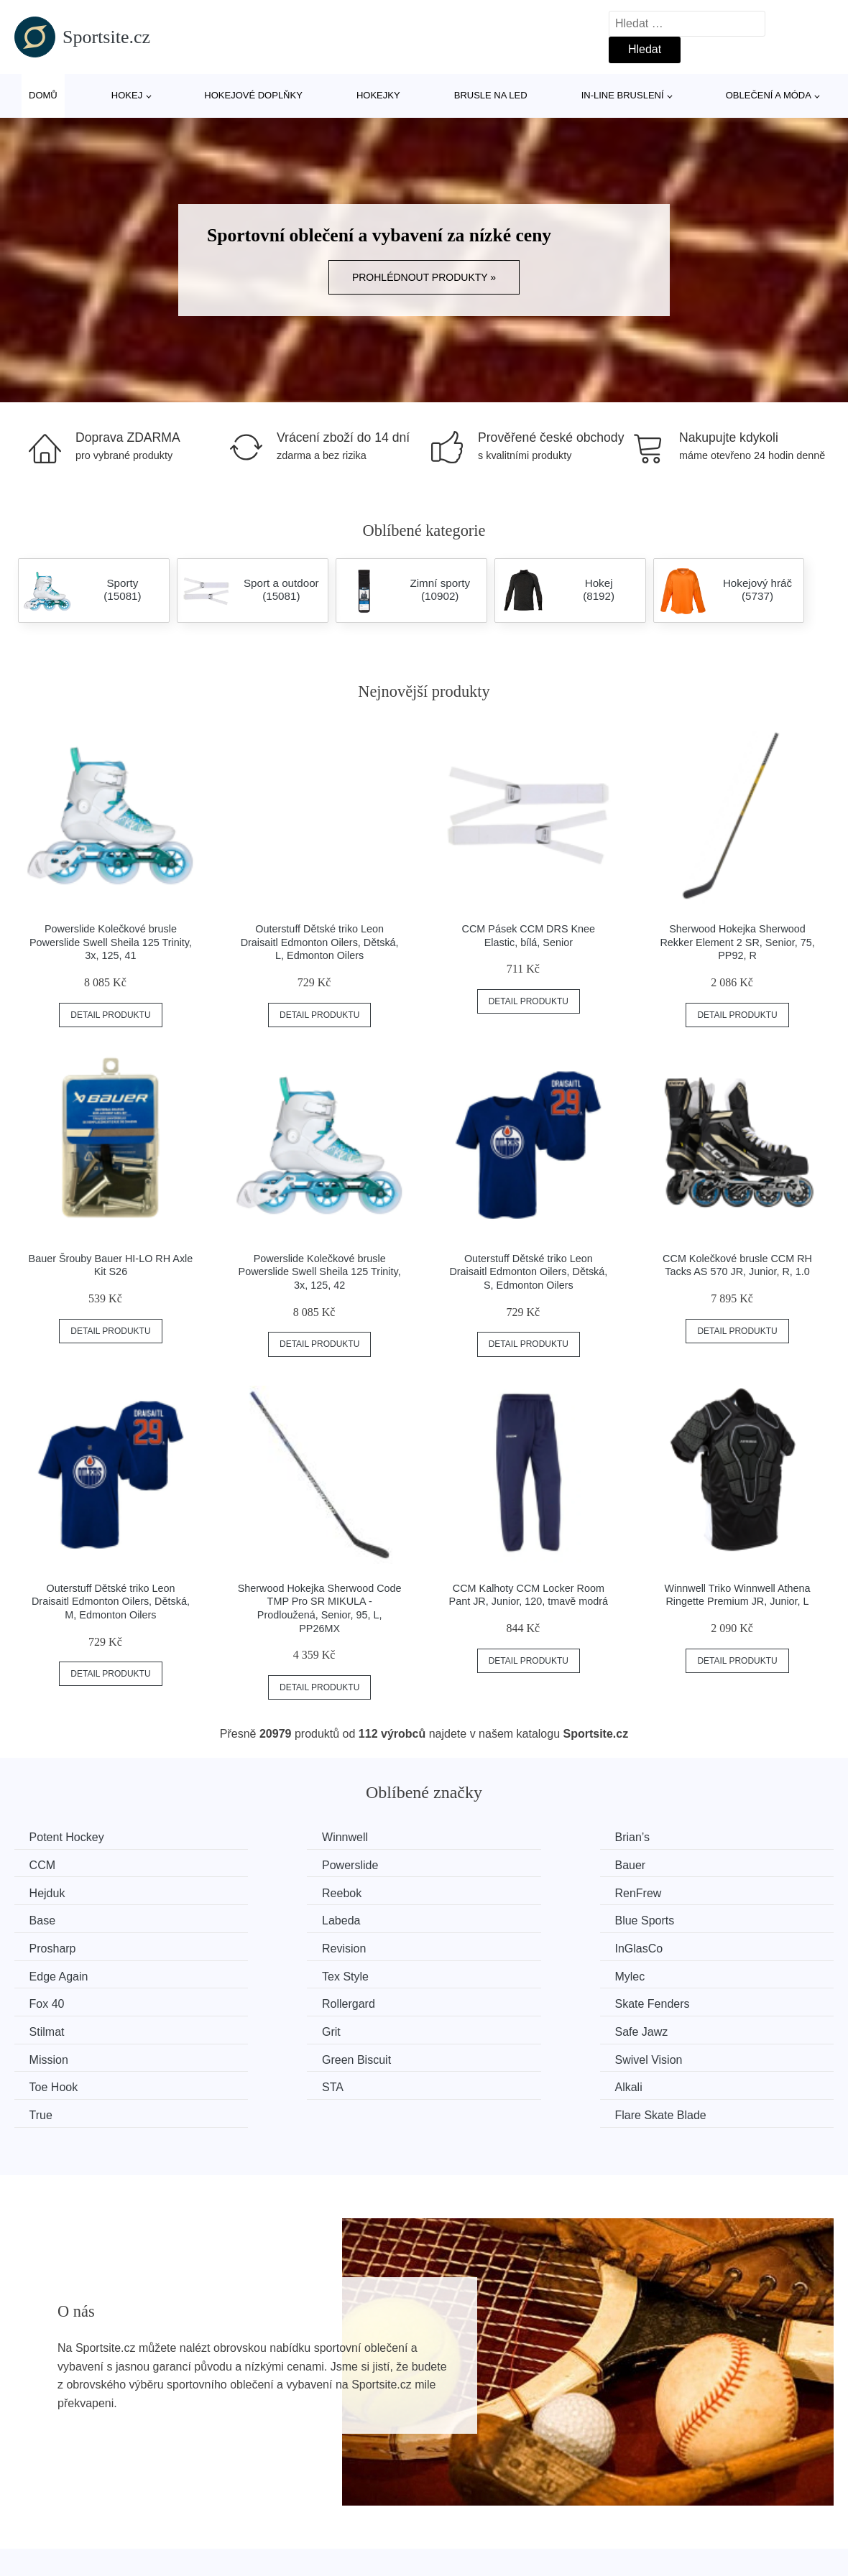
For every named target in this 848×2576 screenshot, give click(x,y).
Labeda (472, 1891)
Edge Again (692, 1918)
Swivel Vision (486, 1999)
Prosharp (55, 1918)
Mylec (258, 1946)
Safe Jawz (689, 1972)
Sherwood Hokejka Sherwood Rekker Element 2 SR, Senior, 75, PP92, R (737, 942)
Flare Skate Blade (709, 2026)
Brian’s (470, 1837)
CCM (676, 1837)
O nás (651, 2506)
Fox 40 (470, 1946)
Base (256, 1891)
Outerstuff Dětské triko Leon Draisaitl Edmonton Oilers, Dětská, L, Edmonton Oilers (320, 942)
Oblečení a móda (768, 95)
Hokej (126, 95)
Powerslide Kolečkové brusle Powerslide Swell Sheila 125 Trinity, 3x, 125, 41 (110, 942)
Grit (462, 1972)
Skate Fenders (69, 1972)
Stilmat (260, 1972)
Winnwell (266, 1837)
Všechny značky (63, 2506)
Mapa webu (359, 2539)
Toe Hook (687, 1999)
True (464, 2026)
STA (43, 2026)
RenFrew (55, 1891)
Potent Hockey (69, 1837)
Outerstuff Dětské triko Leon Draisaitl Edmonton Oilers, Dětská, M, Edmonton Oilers (111, 1602)
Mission (51, 1999)
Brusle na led (490, 95)
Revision (265, 1918)
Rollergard (689, 1946)
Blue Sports (693, 1891)
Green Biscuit (277, 1999)
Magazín (351, 2506)
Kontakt (655, 2539)
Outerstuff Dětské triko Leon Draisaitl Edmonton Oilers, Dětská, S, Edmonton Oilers (528, 1272)
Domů (43, 95)
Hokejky (378, 95)
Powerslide (60, 1864)
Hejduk (471, 1864)
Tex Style (55, 1946)
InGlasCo (477, 1918)
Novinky (42, 2539)
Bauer (258, 1864)
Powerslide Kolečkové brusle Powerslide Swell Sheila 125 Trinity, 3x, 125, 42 (320, 1272)
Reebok (683, 1864)
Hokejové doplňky (253, 95)
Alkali (256, 2026)
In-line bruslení (622, 95)
